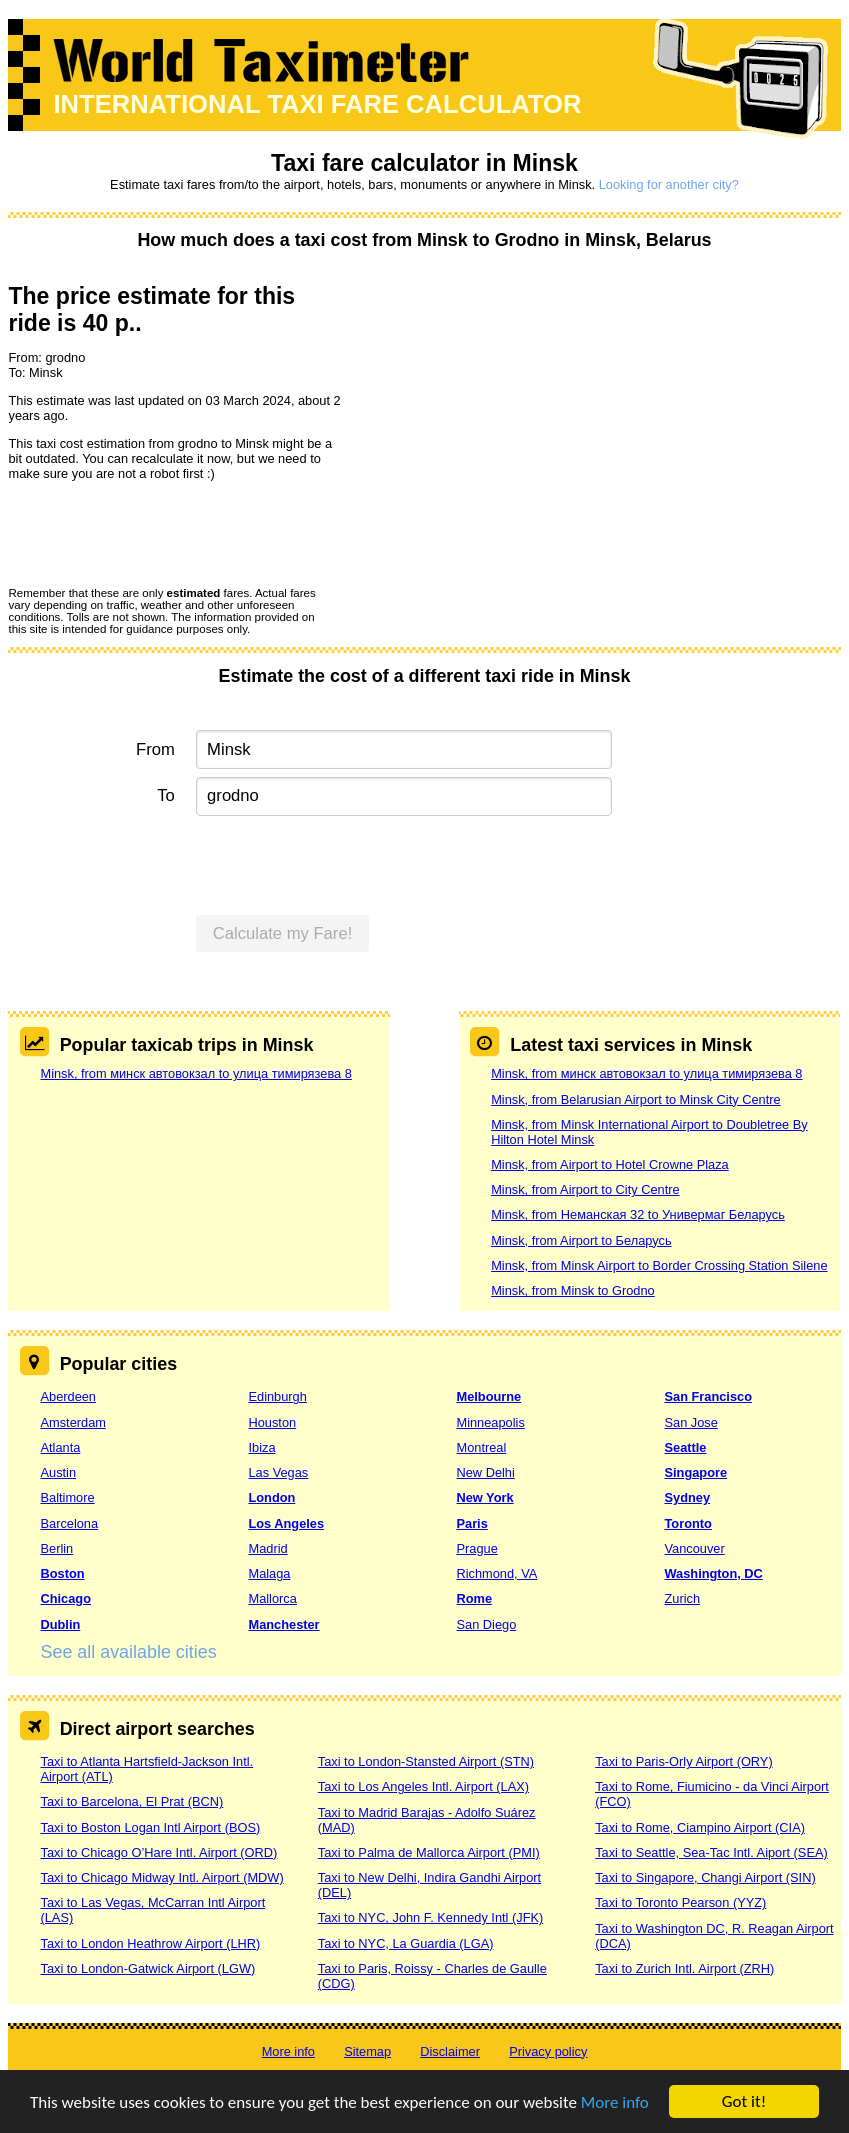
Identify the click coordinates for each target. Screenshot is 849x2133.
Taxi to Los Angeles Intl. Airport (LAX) (423, 1786)
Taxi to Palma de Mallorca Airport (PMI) (429, 1852)
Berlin (56, 1548)
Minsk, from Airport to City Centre (585, 1189)
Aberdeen (68, 1396)
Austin (58, 1472)
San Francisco (707, 1396)
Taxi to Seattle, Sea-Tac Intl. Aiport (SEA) (711, 1852)
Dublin (60, 1624)
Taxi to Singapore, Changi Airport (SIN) (705, 1877)
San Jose (690, 1422)
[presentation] (160, 533)
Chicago (65, 1598)
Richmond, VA (496, 1573)
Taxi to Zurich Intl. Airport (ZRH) (684, 1968)
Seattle (685, 1447)
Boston (62, 1573)
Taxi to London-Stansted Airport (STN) (426, 1761)
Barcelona (69, 1523)
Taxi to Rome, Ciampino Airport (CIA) (700, 1827)
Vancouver (694, 1548)
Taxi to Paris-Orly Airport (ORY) (684, 1761)
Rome (474, 1598)
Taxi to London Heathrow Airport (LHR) (150, 1943)
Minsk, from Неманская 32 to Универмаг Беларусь (638, 1214)
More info (615, 2103)
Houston (272, 1422)
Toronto (687, 1523)
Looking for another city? (669, 184)
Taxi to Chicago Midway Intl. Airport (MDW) (161, 1877)
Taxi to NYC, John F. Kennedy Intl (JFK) (430, 1917)
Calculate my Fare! (283, 933)
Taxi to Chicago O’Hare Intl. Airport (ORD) (158, 1852)
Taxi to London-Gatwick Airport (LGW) (147, 1968)
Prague (476, 1548)
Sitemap (367, 2051)
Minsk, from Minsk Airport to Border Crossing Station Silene (659, 1265)
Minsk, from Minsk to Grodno (573, 1290)
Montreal (481, 1447)
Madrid (267, 1548)
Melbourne (488, 1396)
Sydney (687, 1497)
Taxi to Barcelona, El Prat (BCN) (131, 1801)
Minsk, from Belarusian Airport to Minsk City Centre (635, 1099)
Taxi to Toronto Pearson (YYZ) (680, 1902)
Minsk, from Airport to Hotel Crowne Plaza (610, 1164)
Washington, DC (713, 1573)
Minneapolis (490, 1422)
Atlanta (60, 1447)
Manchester (283, 1624)
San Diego (486, 1624)
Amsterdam (72, 1422)
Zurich (682, 1598)
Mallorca (272, 1598)
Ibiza (261, 1447)
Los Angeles (286, 1523)
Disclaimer (450, 2051)
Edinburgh (277, 1396)
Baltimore (67, 1497)
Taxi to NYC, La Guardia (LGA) (406, 1943)
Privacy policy (548, 2051)
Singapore (695, 1472)
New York (484, 1497)
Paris (471, 1523)
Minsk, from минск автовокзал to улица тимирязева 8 (195, 1073)
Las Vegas (278, 1472)
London (271, 1497)
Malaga (269, 1573)
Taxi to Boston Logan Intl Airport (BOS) (150, 1827)
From (155, 749)
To (166, 795)
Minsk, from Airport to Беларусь (581, 1240)
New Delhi (485, 1472)
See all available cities (128, 1652)
